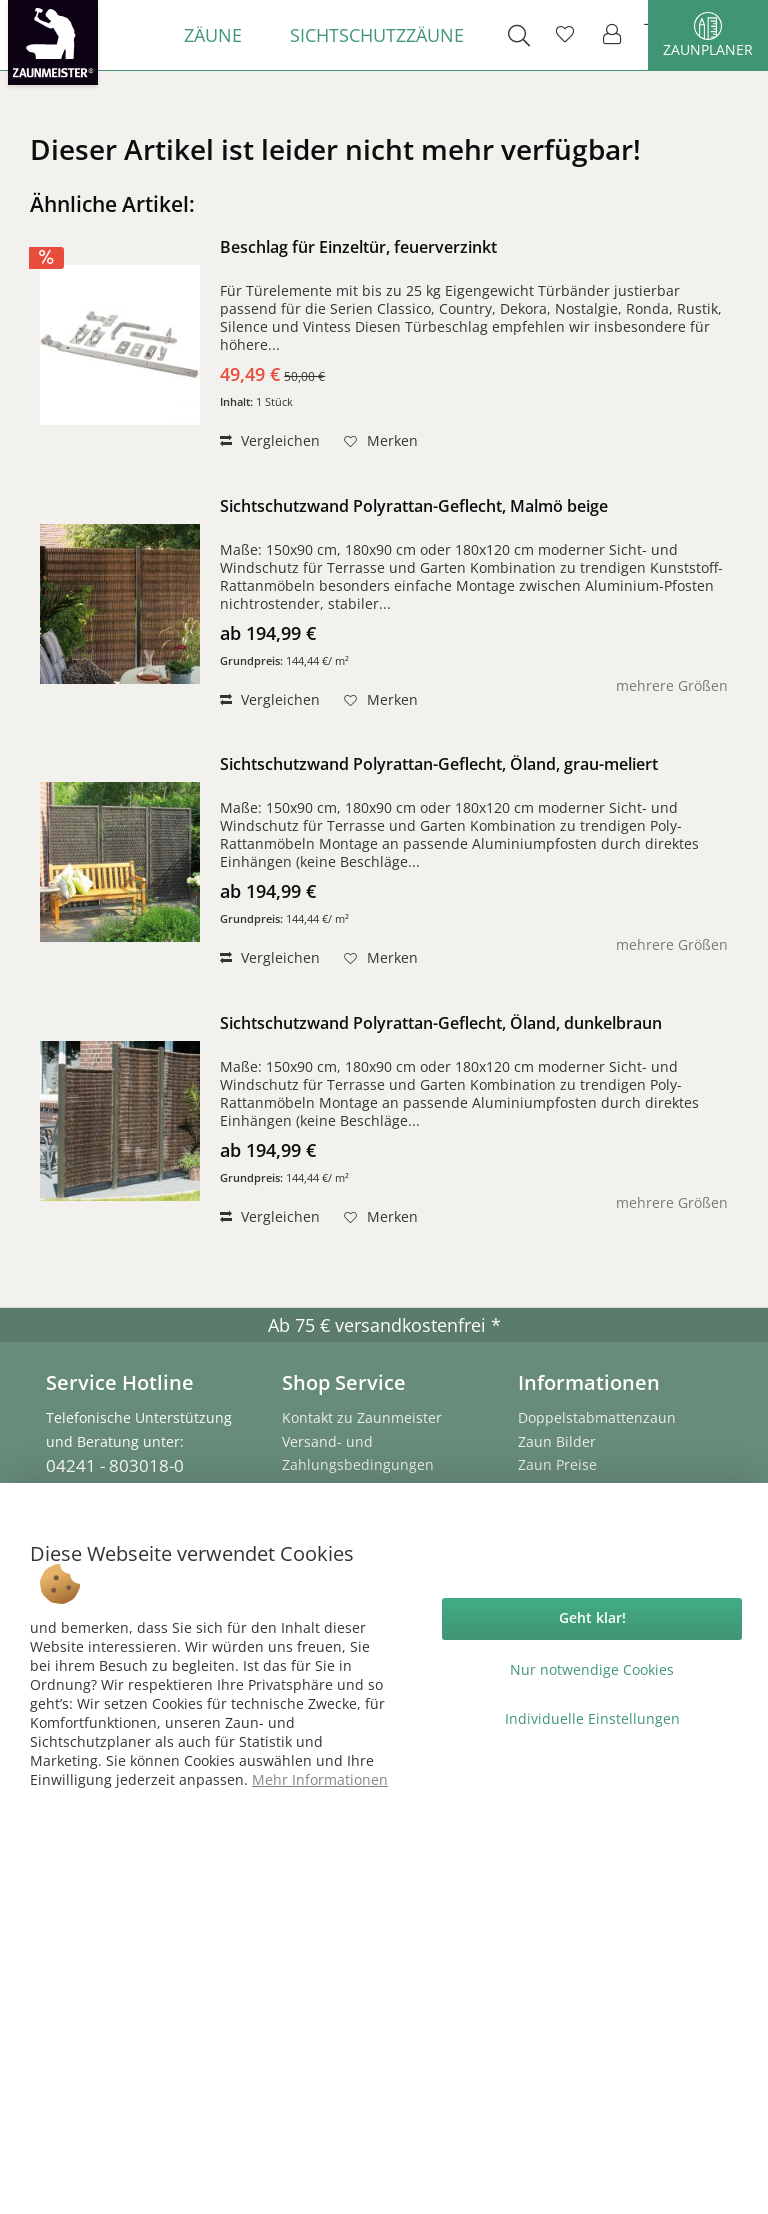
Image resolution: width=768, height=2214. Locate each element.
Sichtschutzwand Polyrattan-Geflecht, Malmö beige (414, 506)
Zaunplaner (708, 35)
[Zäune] (213, 35)
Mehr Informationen (320, 1779)
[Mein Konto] (613, 35)
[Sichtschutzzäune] (377, 35)
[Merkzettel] (565, 35)
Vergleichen (270, 440)
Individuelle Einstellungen (592, 1718)
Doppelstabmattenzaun (597, 1417)
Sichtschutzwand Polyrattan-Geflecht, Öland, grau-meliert (439, 764)
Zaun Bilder (557, 1441)
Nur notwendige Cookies (592, 1669)
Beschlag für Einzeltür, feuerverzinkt (358, 247)
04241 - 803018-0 (115, 1465)
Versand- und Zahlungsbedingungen (358, 1453)
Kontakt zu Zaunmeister (362, 1417)
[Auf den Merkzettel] (381, 441)
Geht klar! (592, 1617)
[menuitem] (213, 35)
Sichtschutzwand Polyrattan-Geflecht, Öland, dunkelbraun (441, 1023)
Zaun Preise (557, 1464)
